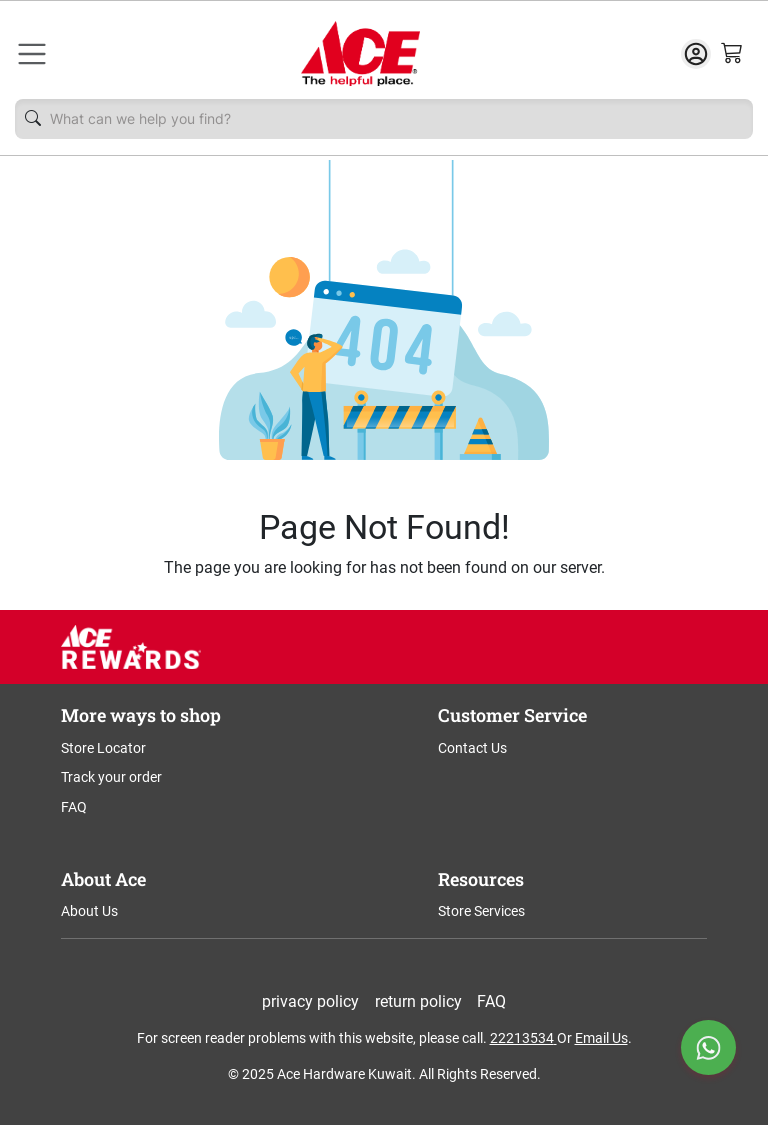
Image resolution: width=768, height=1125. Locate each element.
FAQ (74, 807)
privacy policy (310, 1001)
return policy (418, 1001)
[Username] (396, 119)
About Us (89, 911)
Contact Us (472, 748)
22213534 (522, 1038)
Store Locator (103, 748)
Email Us (601, 1038)
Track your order (111, 777)
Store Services (481, 911)
